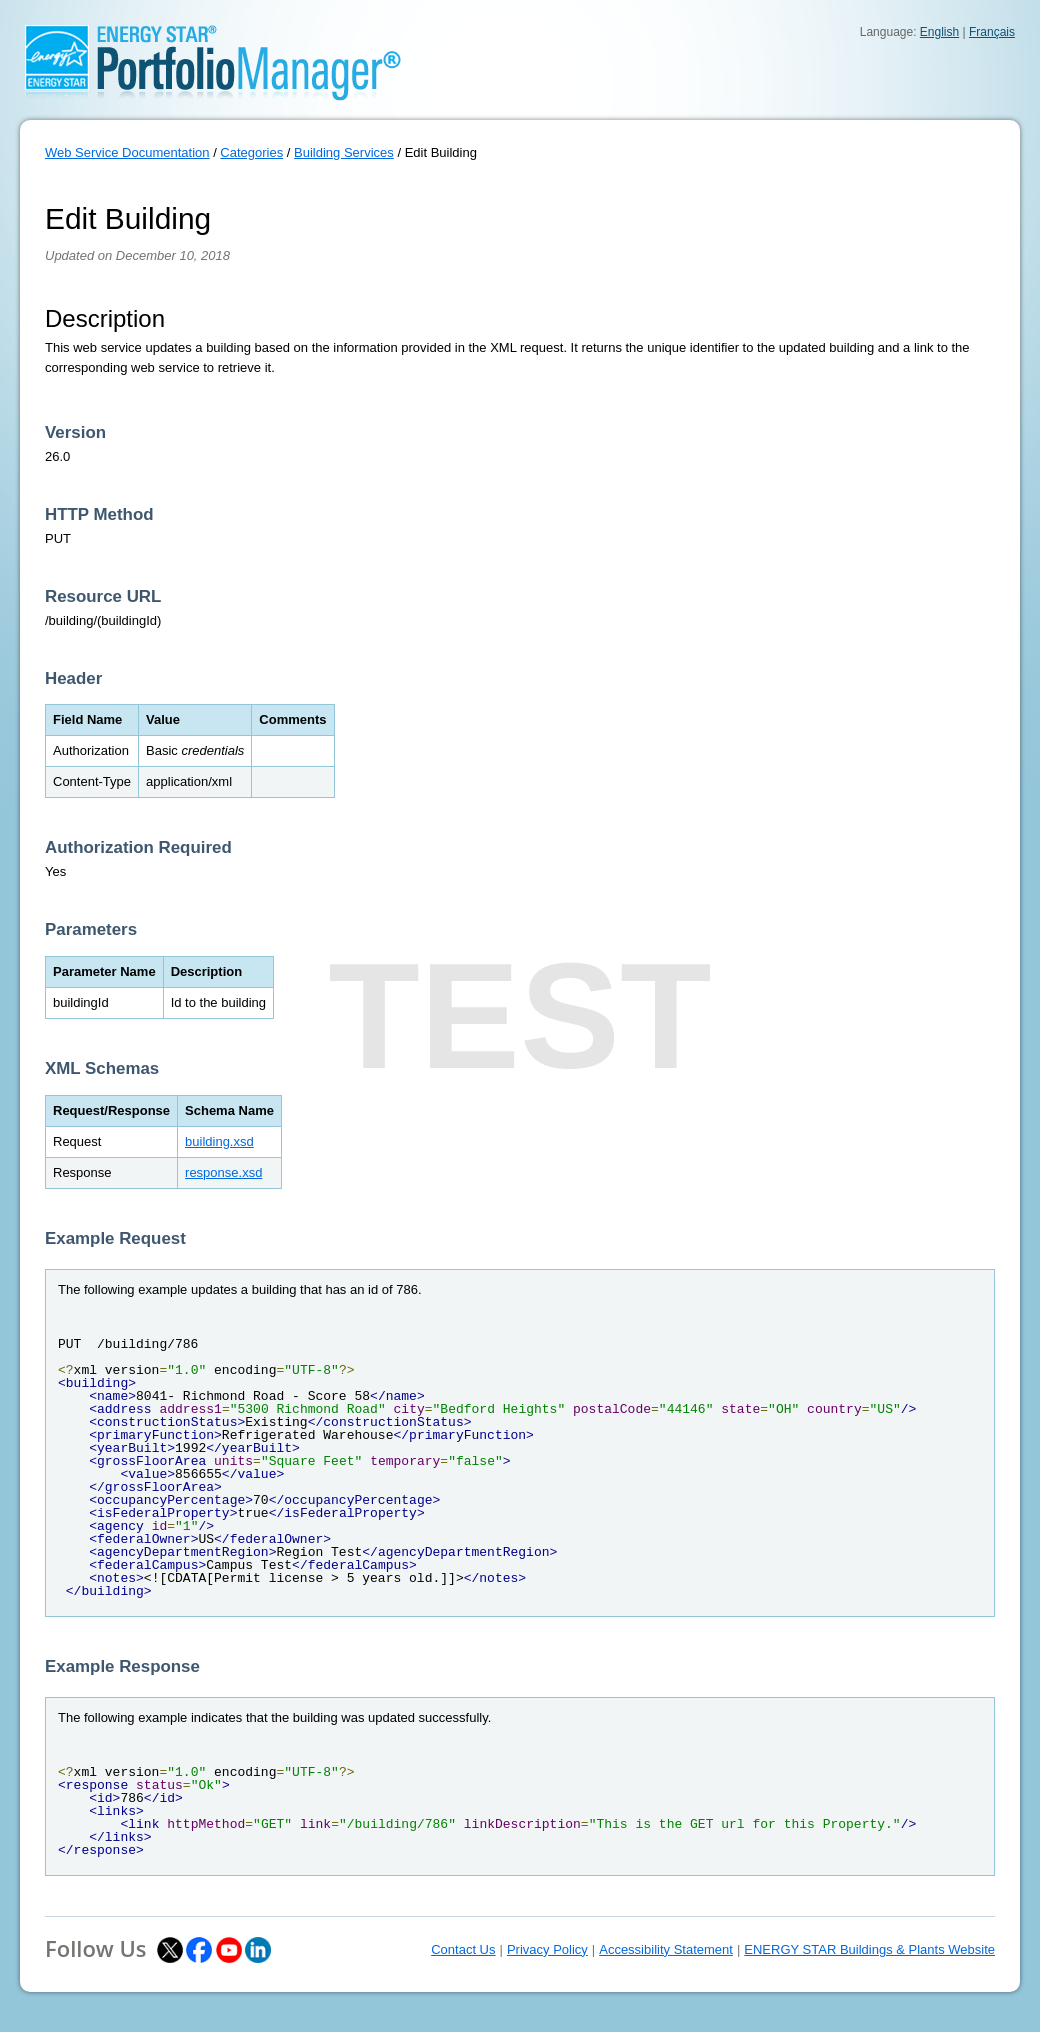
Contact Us (463, 1949)
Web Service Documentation (127, 152)
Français (992, 32)
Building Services (344, 152)
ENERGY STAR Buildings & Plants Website (869, 1949)
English (939, 32)
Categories (251, 152)
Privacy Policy (547, 1949)
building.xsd (219, 1141)
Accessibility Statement (666, 1949)
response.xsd (223, 1172)
